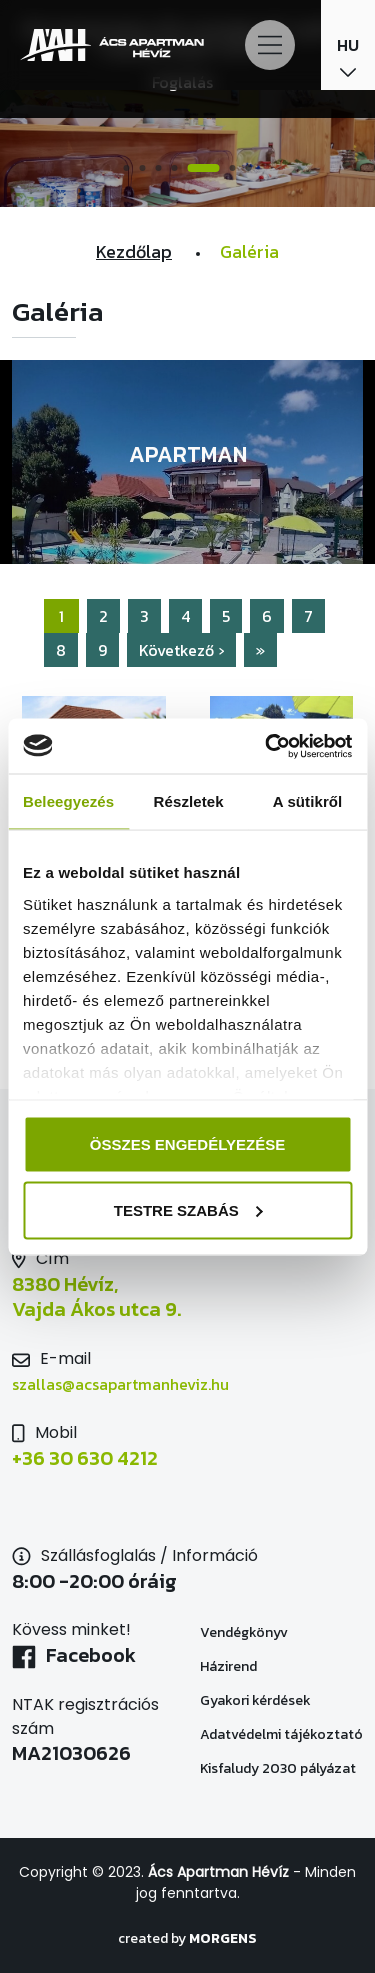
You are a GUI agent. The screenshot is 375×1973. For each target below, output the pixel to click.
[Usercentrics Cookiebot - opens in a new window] (267, 746)
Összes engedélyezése (187, 1144)
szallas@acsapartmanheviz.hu (120, 1384)
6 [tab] (233, 168)
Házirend (228, 1666)
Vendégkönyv (244, 1632)
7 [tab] (249, 168)
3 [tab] (159, 168)
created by (187, 1938)
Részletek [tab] (189, 801)
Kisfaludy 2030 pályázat (278, 1768)
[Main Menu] (270, 45)
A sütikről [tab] (308, 801)
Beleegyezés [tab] (68, 801)
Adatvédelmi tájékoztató (281, 1734)
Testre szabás (188, 1209)
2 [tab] (143, 168)
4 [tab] (175, 168)
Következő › (181, 650)
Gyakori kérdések (255, 1700)
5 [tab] (204, 168)
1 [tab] (127, 168)
